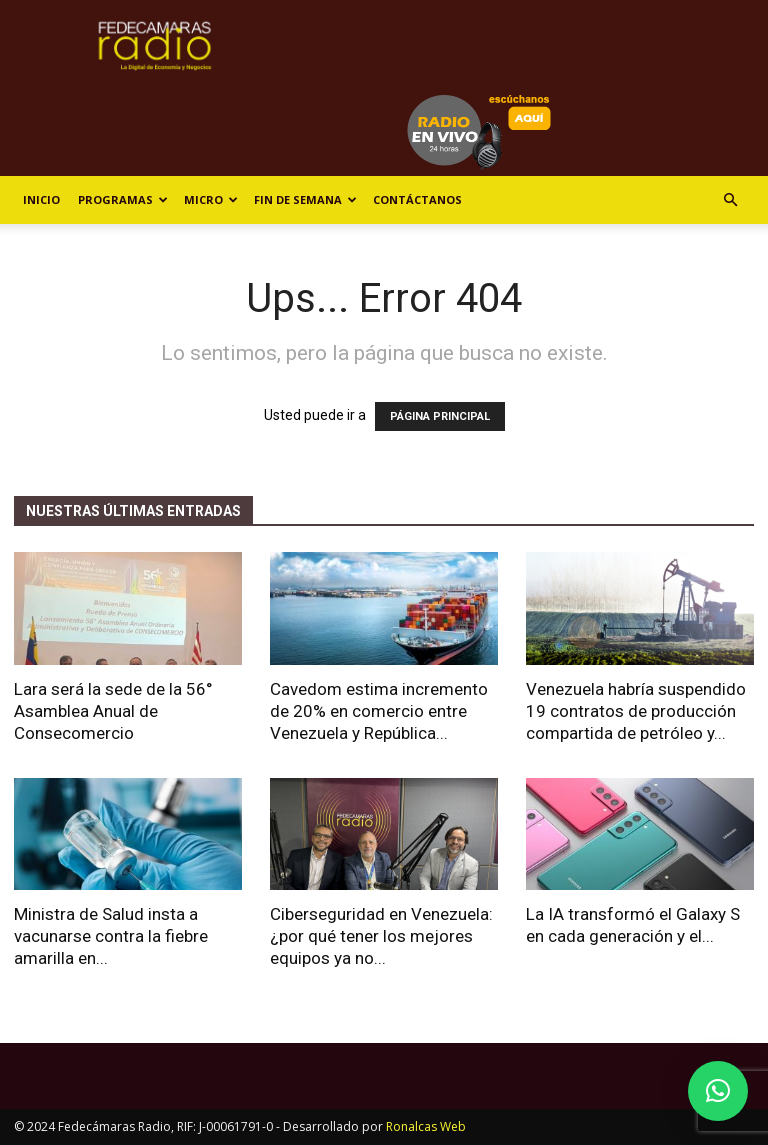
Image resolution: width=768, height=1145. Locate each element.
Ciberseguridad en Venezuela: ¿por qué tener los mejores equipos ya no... (381, 936)
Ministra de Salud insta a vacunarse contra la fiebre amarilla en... (111, 936)
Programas (123, 199)
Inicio (41, 199)
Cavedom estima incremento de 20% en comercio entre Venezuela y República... (379, 711)
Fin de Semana (305, 199)
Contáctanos (417, 199)
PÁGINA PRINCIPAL (440, 416)
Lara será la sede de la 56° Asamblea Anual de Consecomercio (113, 711)
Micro (211, 199)
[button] (730, 200)
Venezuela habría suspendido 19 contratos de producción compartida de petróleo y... (636, 711)
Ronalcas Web (426, 1126)
